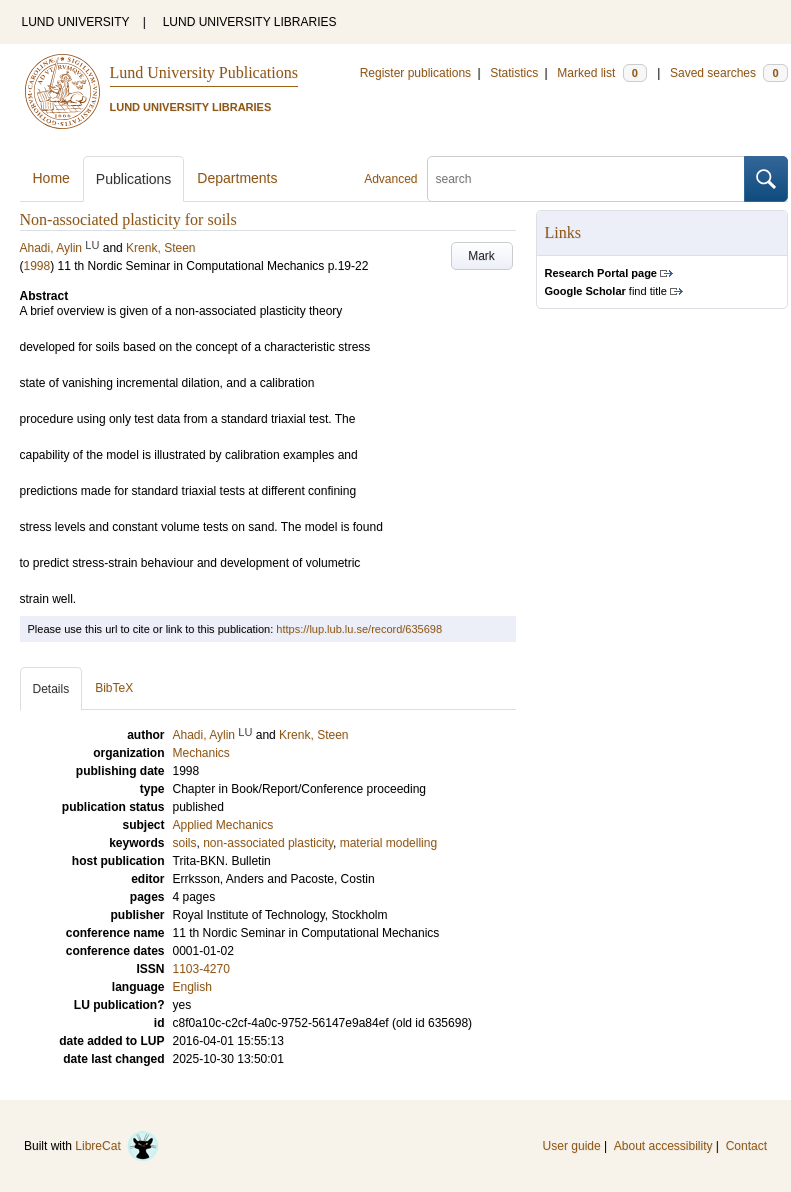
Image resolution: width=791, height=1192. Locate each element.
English (192, 987)
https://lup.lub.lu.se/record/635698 (359, 629)
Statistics (514, 73)
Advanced (390, 179)
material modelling (388, 843)
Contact (746, 1146)
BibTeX (114, 688)
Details (51, 689)
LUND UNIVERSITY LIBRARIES (250, 22)
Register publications (415, 73)
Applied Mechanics (223, 825)
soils (185, 843)
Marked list (601, 73)
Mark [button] (481, 256)
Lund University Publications (204, 72)
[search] (586, 179)
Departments (237, 178)
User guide (572, 1146)
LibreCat (117, 1146)
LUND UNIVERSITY (76, 22)
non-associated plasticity (268, 843)
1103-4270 (201, 969)
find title (606, 291)
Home (51, 178)
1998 (37, 266)
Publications (134, 179)
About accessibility (663, 1146)
